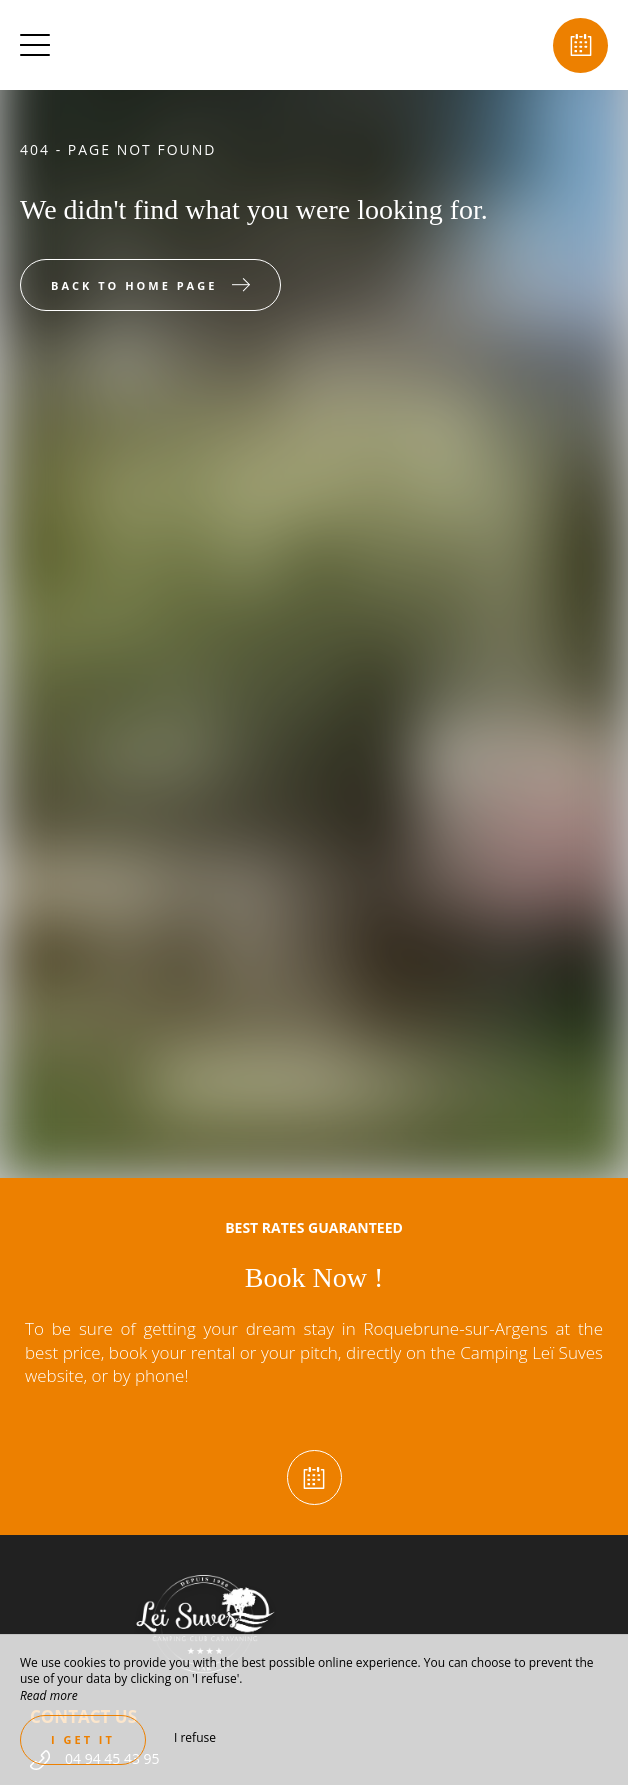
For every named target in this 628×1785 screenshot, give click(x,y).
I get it (83, 1739)
